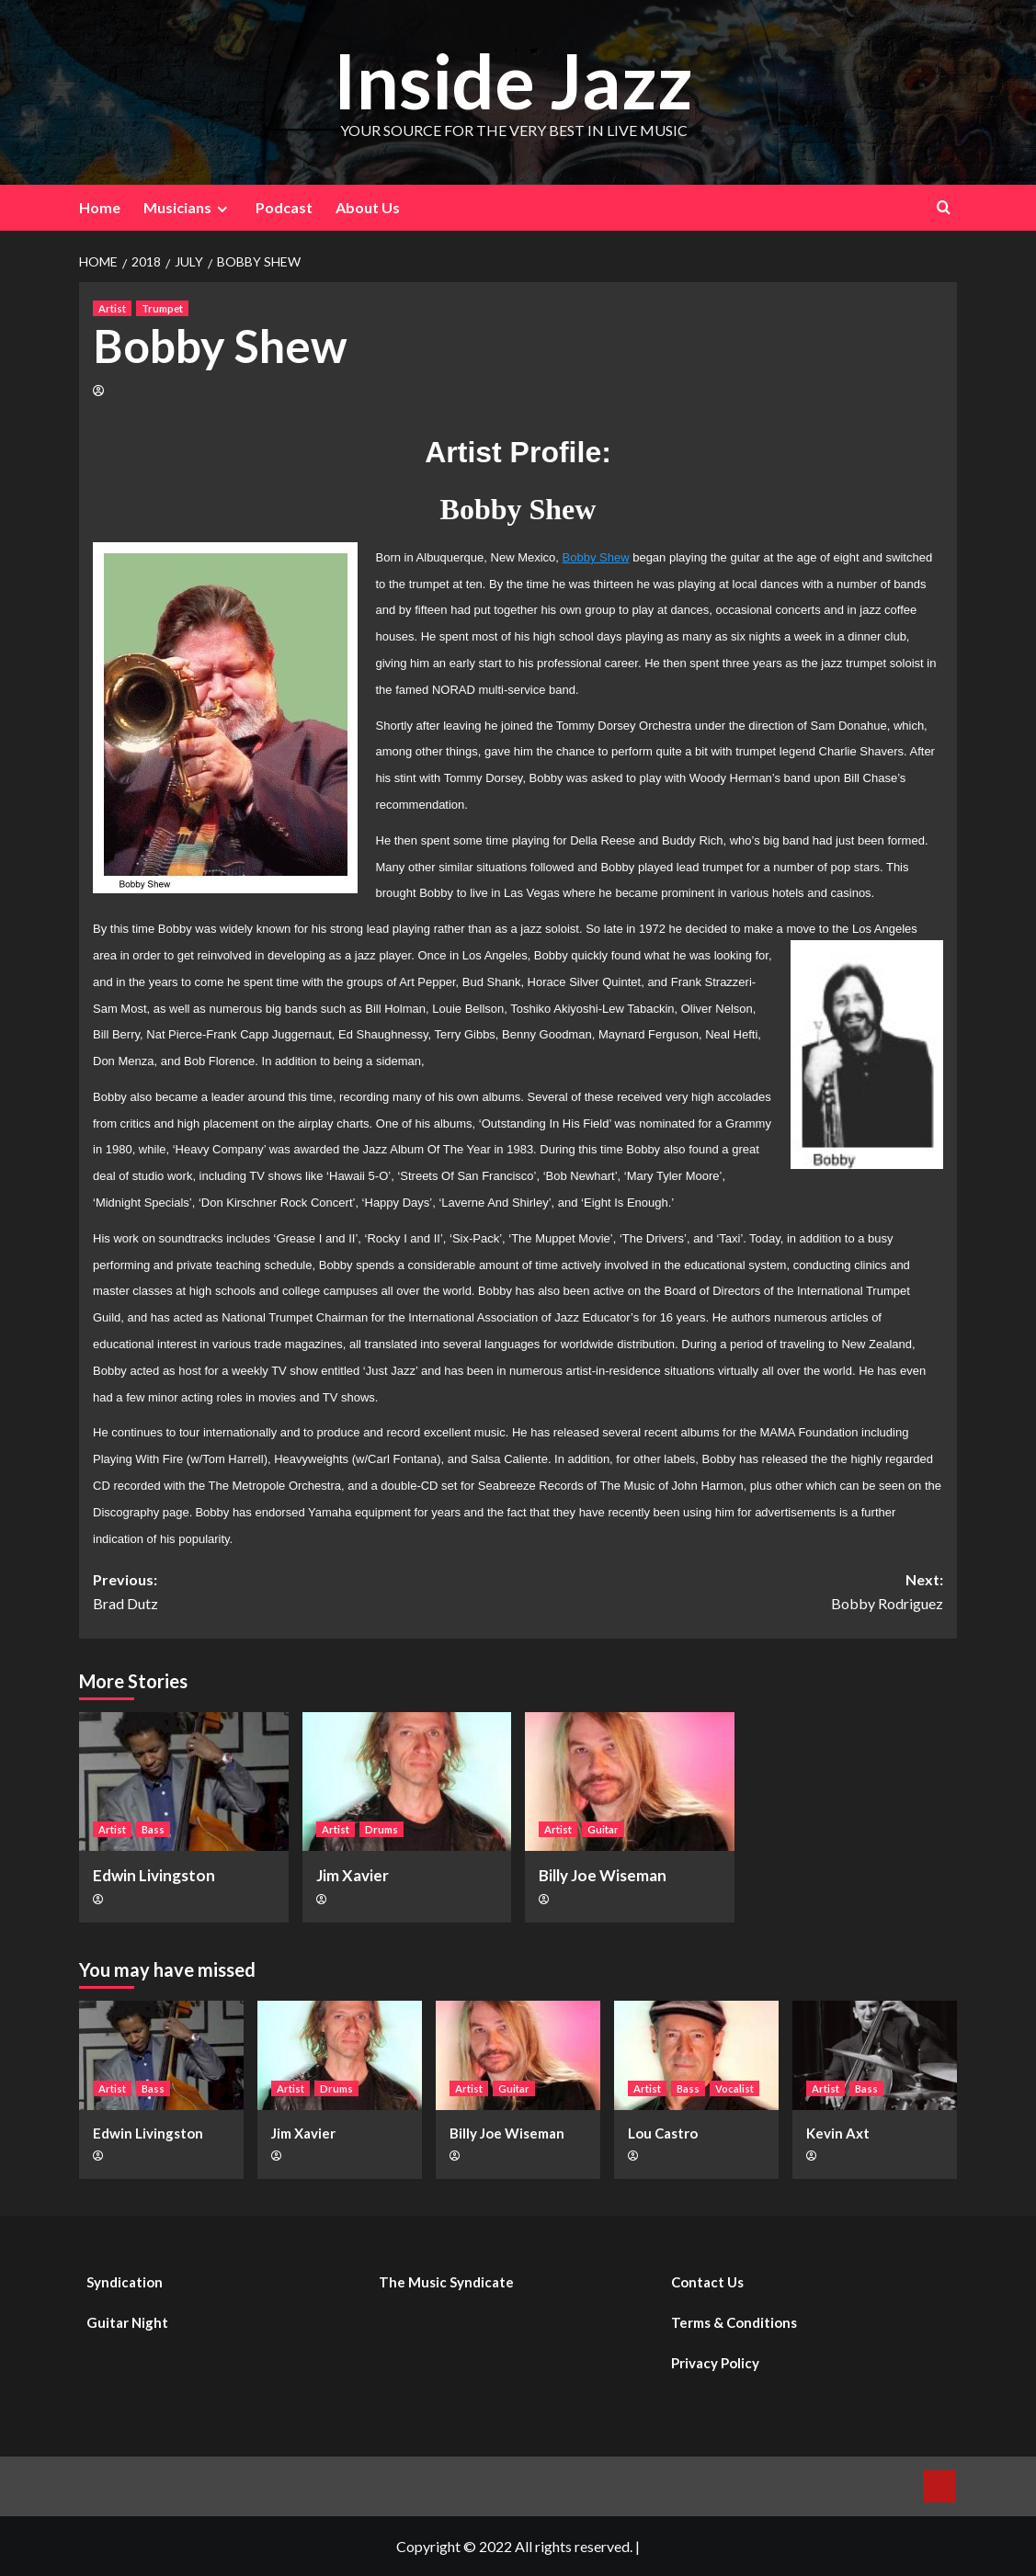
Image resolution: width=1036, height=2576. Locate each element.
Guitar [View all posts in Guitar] (603, 1829)
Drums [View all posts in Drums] (381, 1829)
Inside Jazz (514, 79)
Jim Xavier (352, 1875)
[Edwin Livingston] (184, 1782)
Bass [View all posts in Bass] (153, 1829)
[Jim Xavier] (407, 1782)
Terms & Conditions (734, 2322)
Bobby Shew (596, 557)
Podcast (284, 207)
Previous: (305, 1593)
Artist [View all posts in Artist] (112, 308)
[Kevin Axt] (874, 2055)
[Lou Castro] (696, 2055)
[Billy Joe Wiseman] (629, 1782)
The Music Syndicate (446, 2282)
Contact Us (707, 2282)
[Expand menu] (222, 209)
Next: (731, 1593)
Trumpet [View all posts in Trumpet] (162, 308)
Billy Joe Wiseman (602, 1875)
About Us (368, 207)
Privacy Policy (715, 2363)
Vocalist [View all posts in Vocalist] (734, 2088)
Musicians (188, 208)
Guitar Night (127, 2322)
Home (99, 207)
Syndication (124, 2282)
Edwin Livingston (154, 1875)
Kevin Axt (838, 2133)
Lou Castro (663, 2133)
